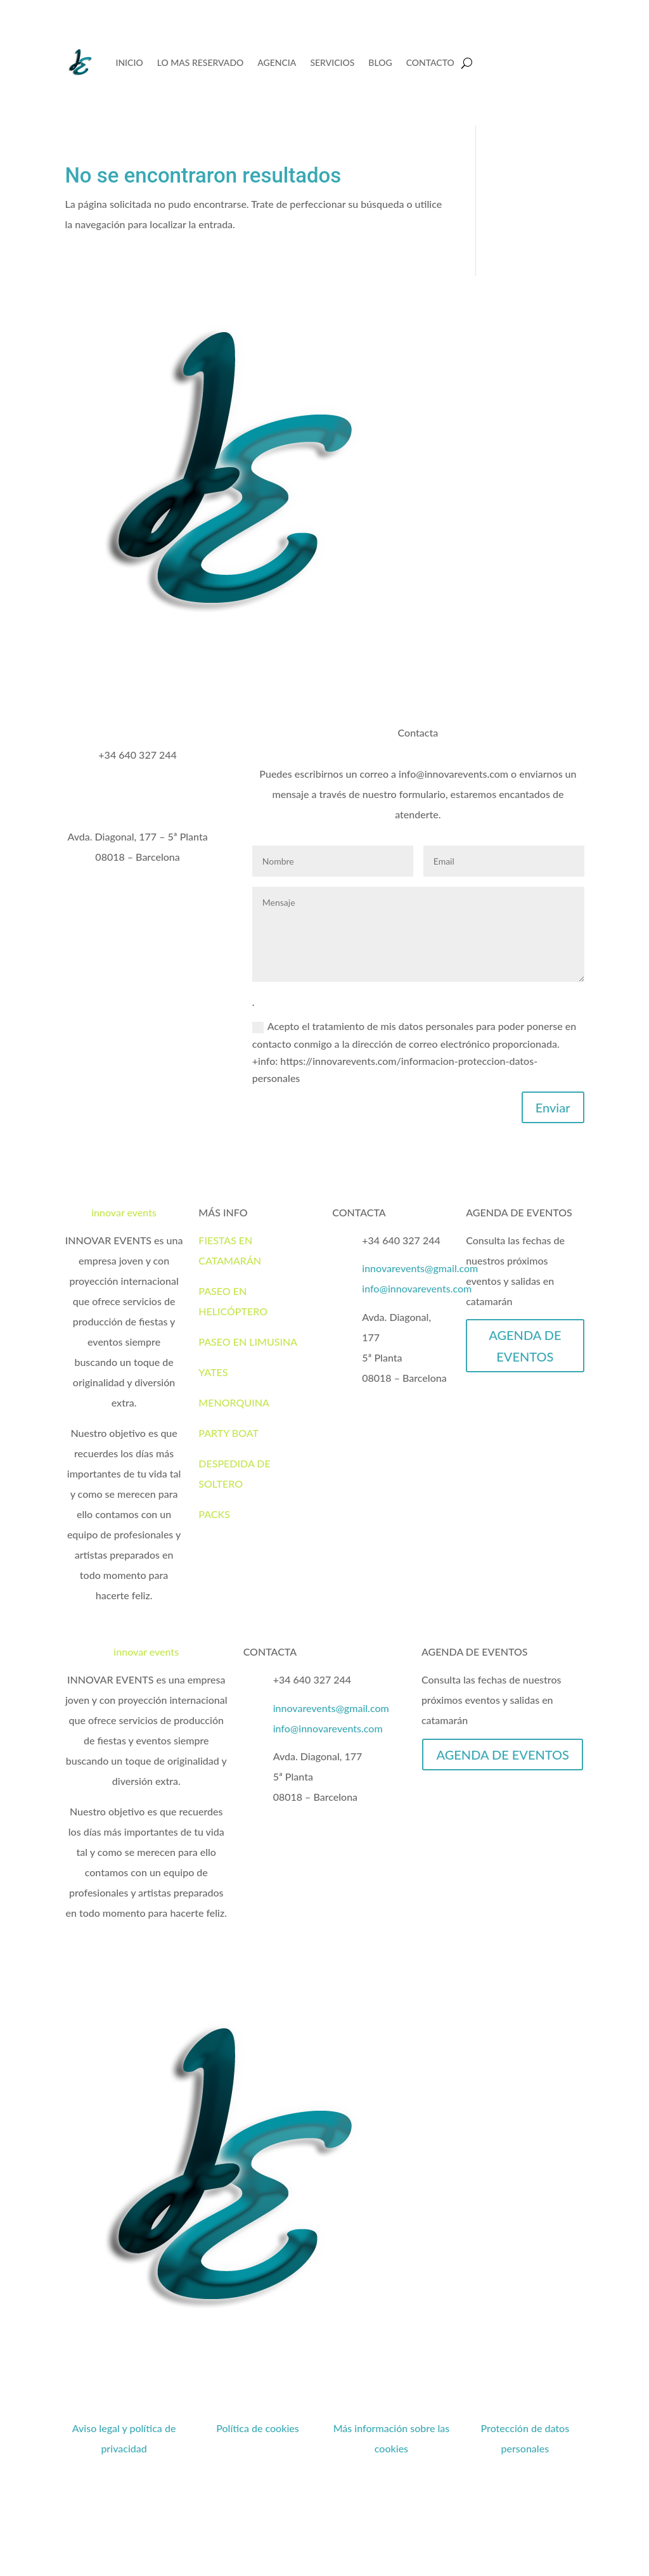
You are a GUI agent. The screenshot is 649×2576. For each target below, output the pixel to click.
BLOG (380, 62)
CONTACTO (430, 62)
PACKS (214, 1514)
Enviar (553, 1107)
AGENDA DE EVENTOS (525, 1345)
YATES (213, 1372)
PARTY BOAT (228, 1433)
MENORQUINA (233, 1402)
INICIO (129, 62)
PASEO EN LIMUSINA (247, 1342)
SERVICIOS (332, 62)
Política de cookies (257, 2428)
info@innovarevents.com (417, 1288)
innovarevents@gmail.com (420, 1268)
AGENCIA (276, 62)
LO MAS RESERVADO (200, 62)
